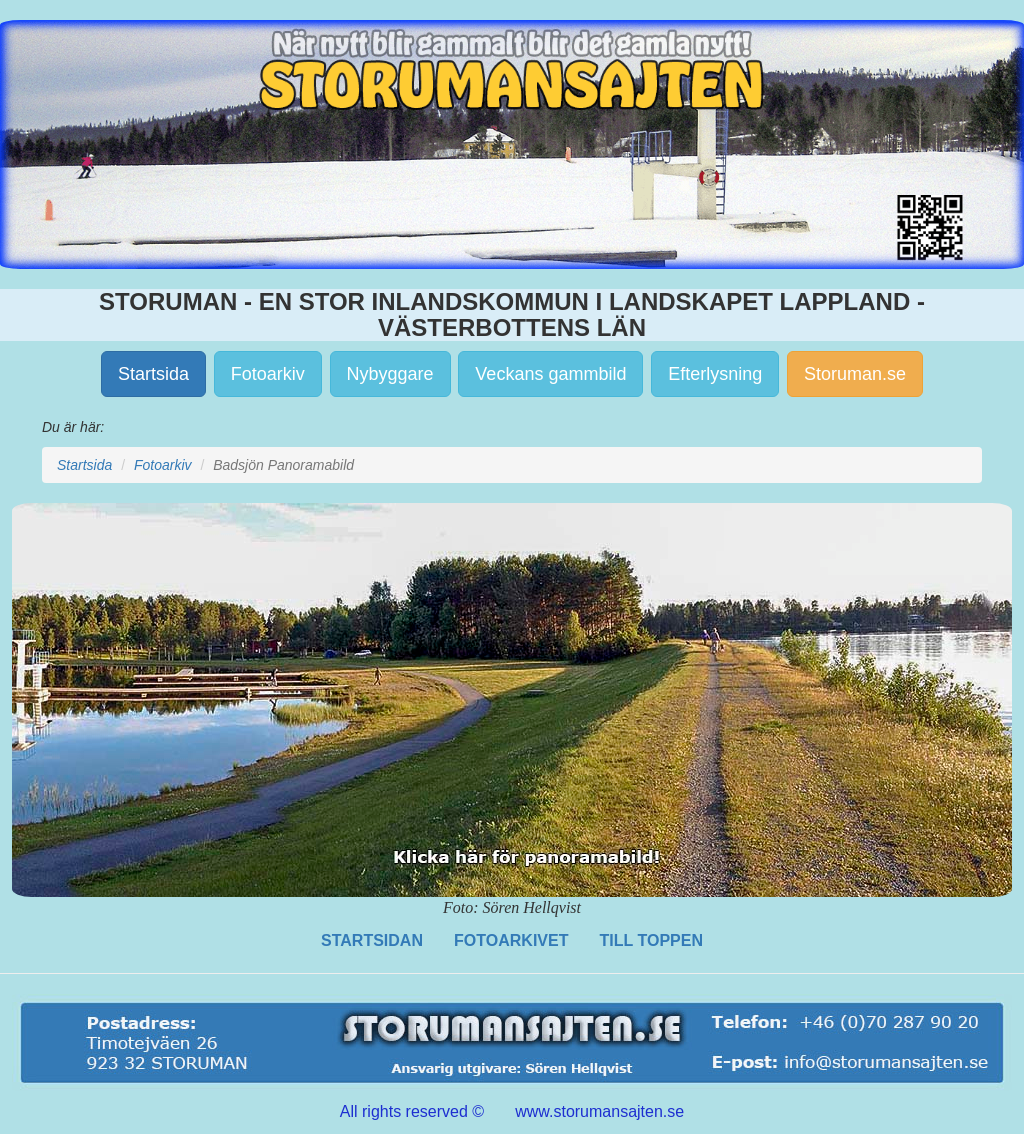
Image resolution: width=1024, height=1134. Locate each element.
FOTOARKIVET (511, 940)
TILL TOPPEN (651, 940)
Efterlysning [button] (715, 374)
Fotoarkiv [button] (268, 374)
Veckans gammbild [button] (550, 374)
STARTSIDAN (372, 940)
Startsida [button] (153, 374)
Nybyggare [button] (390, 374)
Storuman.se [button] (855, 374)
